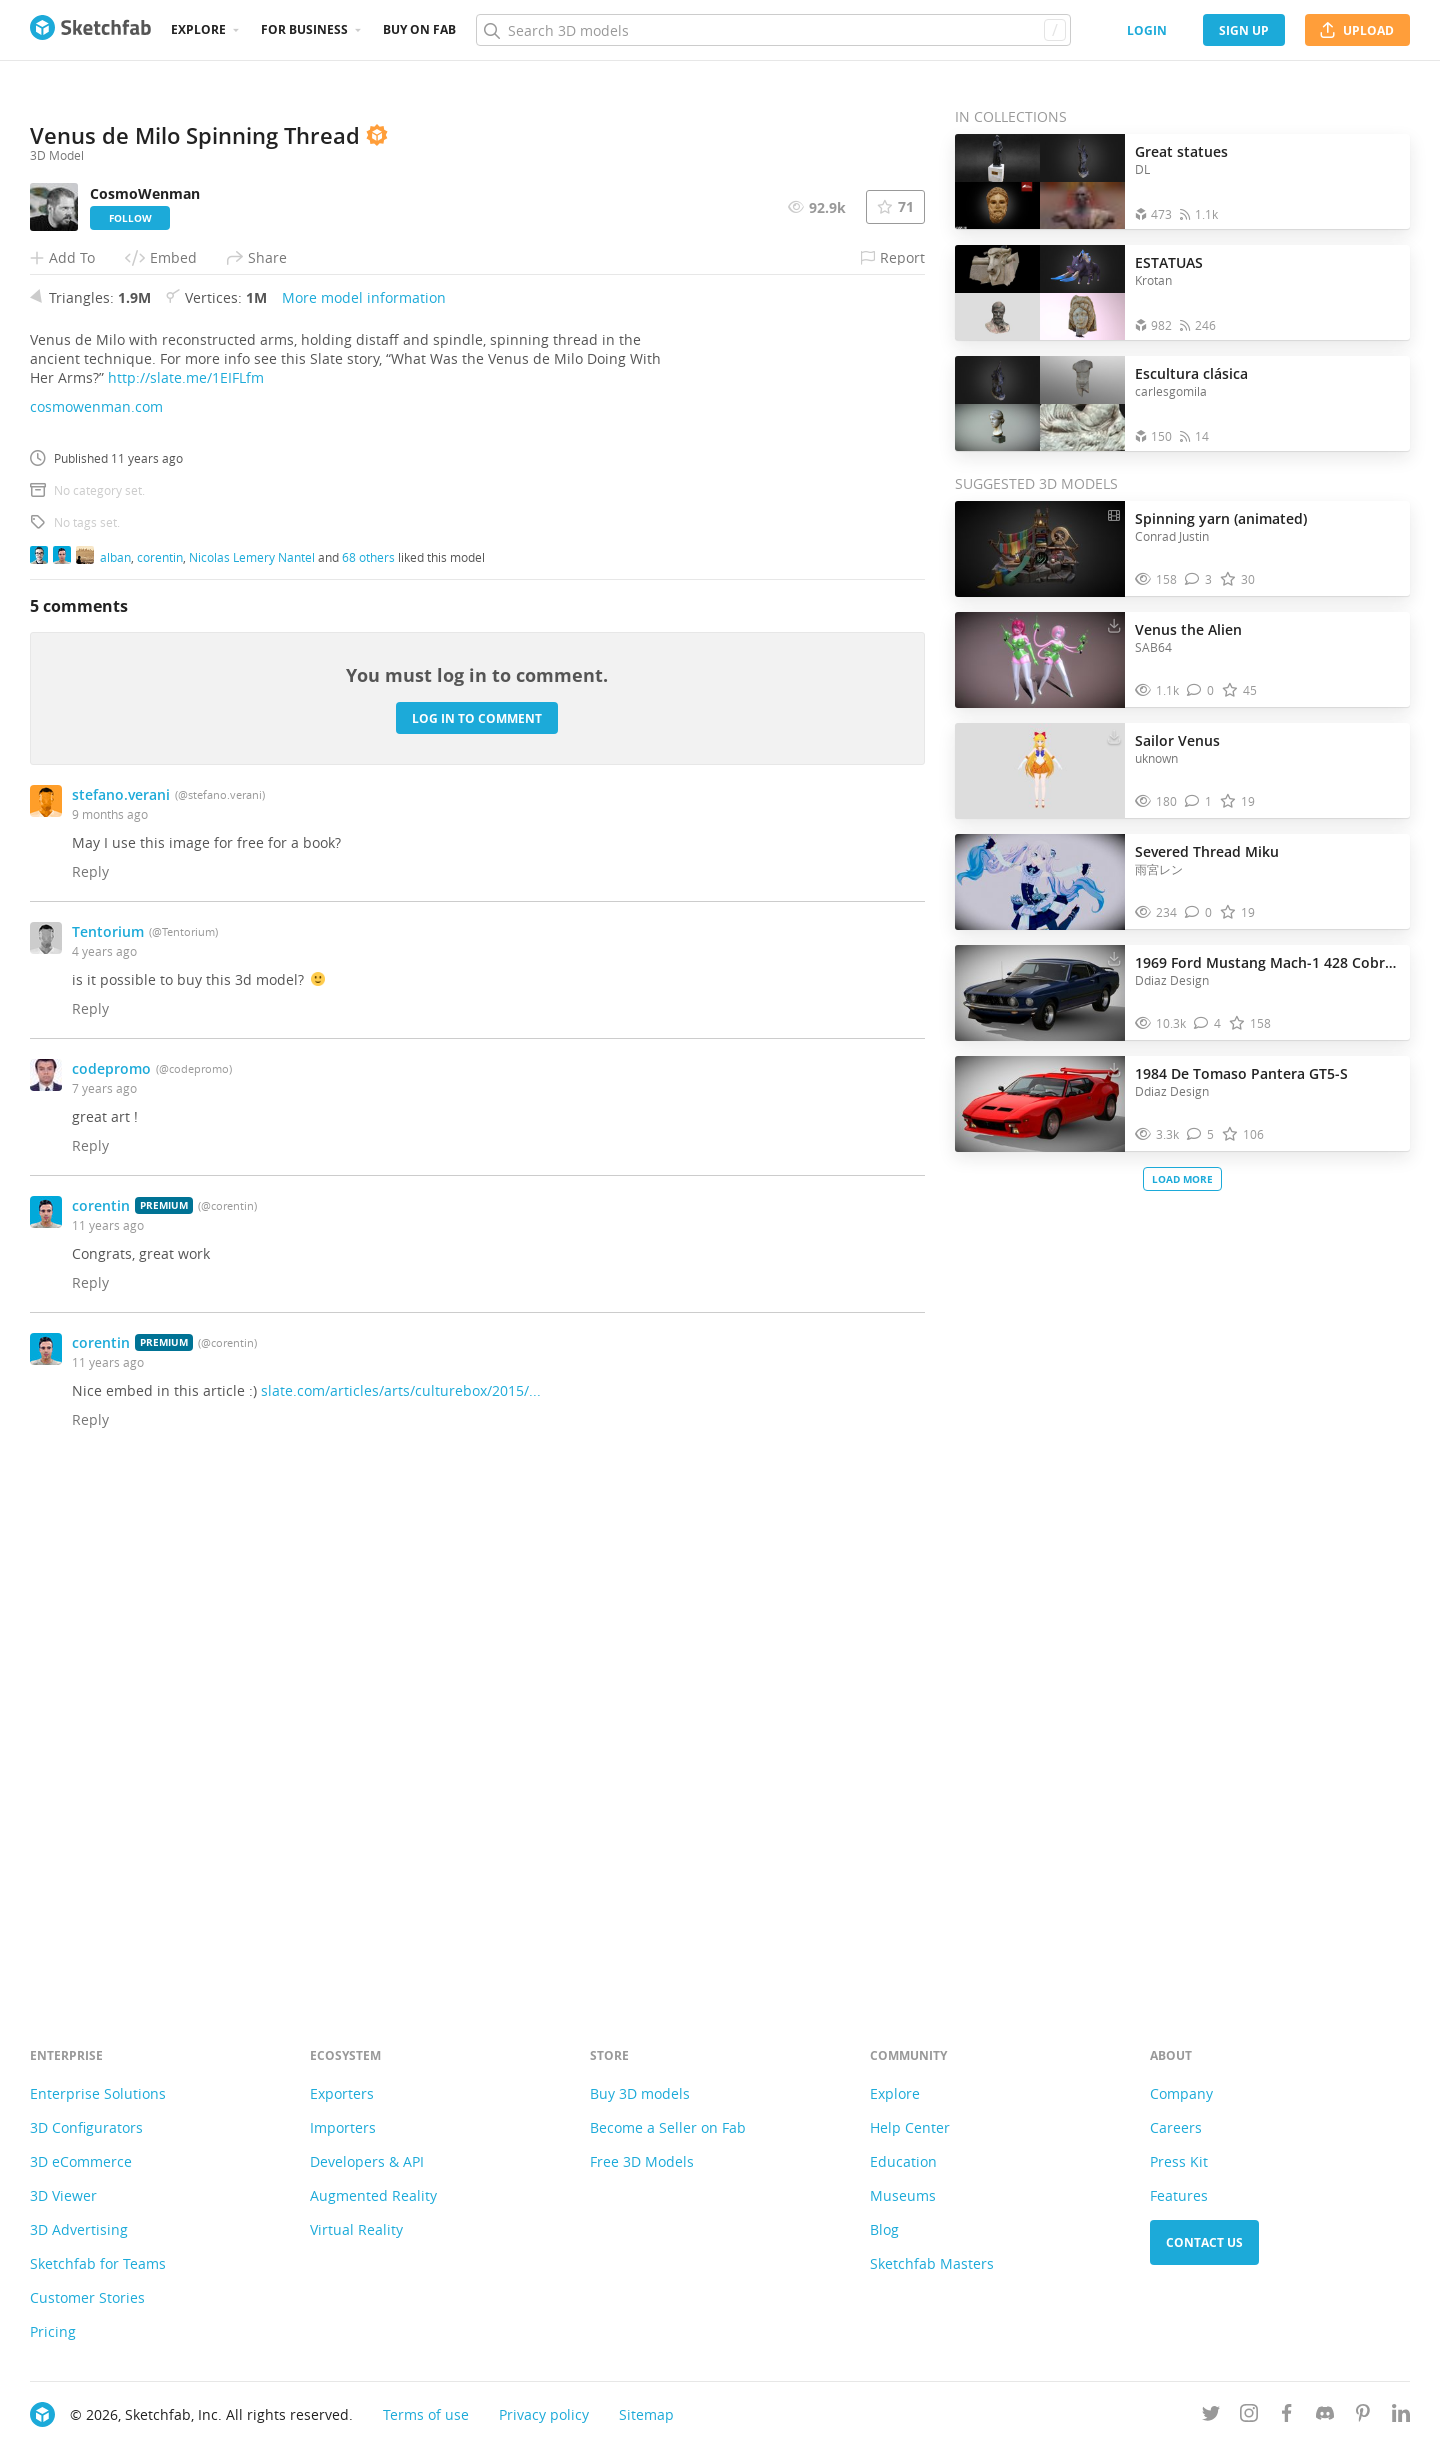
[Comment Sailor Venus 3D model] (1198, 801)
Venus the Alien (1188, 629)
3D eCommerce (81, 2161)
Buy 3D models (640, 2093)
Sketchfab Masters (932, 2263)
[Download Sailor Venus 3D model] (1114, 736)
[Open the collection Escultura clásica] (1040, 403)
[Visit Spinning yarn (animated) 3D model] (1040, 549)
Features (1179, 2195)
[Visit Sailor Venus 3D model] (1040, 771)
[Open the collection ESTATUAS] (1040, 292)
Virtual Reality (356, 2229)
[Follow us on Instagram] (1249, 2416)
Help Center (910, 2127)
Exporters (342, 2093)
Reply (90, 1372)
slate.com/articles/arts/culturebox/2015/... (401, 1891)
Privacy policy (544, 2414)
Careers (1176, 2127)
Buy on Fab (419, 29)
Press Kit (1179, 2161)
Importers (343, 2127)
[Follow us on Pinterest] (1363, 2416)
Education (903, 2161)
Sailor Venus (1177, 740)
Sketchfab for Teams (98, 2263)
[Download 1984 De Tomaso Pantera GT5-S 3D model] (1114, 1069)
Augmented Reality (373, 2195)
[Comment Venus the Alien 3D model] (1200, 690)
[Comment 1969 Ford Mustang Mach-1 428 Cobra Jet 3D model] (1207, 1023)
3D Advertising (79, 2229)
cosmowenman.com (96, 907)
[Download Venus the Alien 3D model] (1114, 625)
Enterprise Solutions (98, 2093)
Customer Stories (87, 2297)
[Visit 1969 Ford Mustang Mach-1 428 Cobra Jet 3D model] (1040, 993)
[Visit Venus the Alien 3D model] (1040, 660)
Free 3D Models (642, 2161)
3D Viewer (63, 2195)
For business (304, 29)
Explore (198, 29)
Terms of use (426, 2414)
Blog (884, 2229)
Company (1181, 2093)
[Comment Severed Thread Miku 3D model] (1198, 912)
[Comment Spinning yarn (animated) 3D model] (1198, 579)
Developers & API (367, 2161)
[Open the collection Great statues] (1040, 181)
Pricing (53, 2331)
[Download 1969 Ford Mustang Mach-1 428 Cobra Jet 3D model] (1114, 958)
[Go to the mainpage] (90, 30)
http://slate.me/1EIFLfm (186, 878)
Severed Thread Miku (1207, 851)
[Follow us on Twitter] (1211, 2416)
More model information (364, 798)
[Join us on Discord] (1325, 2416)
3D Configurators (86, 2127)
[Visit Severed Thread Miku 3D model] (1040, 882)
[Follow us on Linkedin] (1401, 2416)
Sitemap (646, 2414)
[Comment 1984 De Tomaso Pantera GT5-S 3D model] (1200, 1134)
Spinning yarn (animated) (1221, 518)
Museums (903, 2195)
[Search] (773, 30)
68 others (368, 1057)
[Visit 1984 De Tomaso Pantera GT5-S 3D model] (1040, 1104)
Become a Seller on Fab (668, 2127)
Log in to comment (477, 1218)
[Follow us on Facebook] (1287, 2416)
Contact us (1204, 2242)
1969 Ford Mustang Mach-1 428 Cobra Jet (1267, 962)
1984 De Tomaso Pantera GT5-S (1241, 1073)
